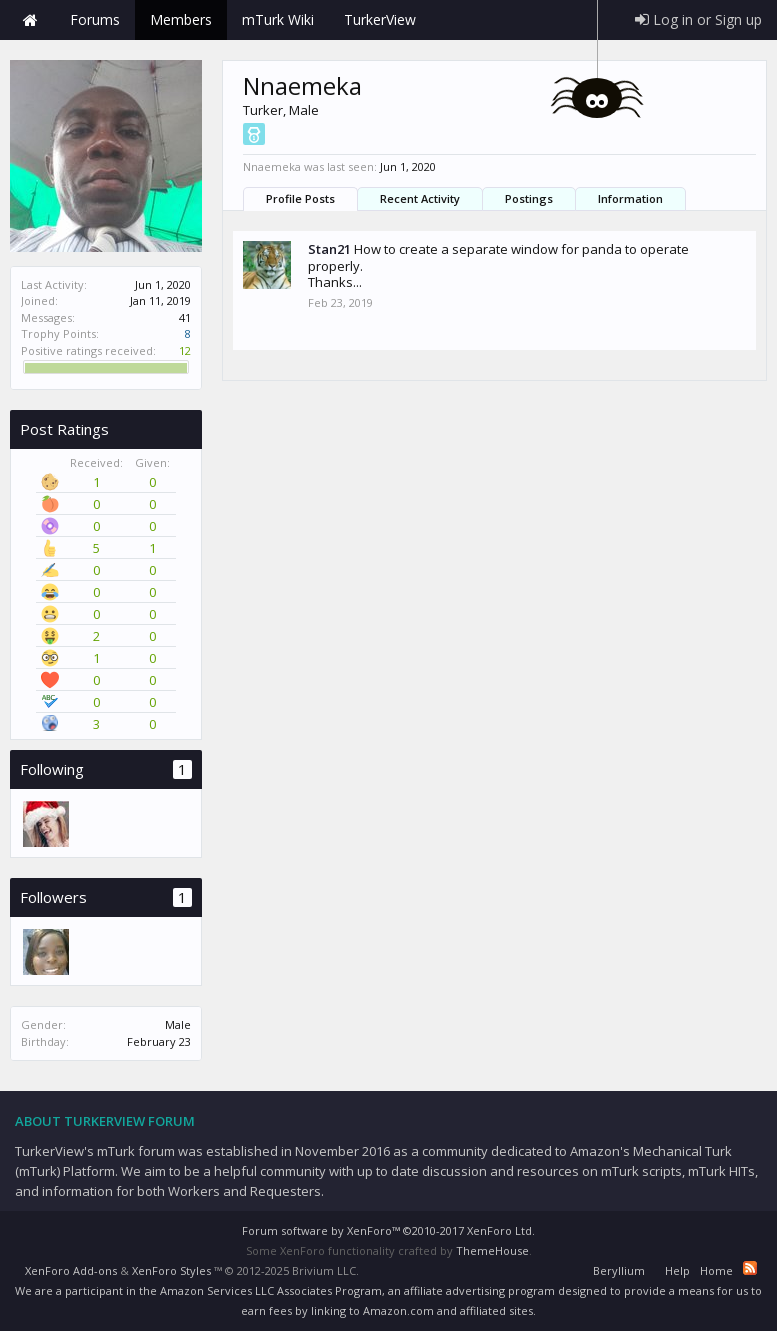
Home (30, 20)
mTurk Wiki (278, 19)
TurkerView (380, 19)
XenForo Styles (171, 1270)
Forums (95, 19)
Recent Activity (420, 198)
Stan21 (329, 249)
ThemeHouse (492, 1250)
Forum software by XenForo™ (388, 1230)
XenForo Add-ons (71, 1270)
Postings (529, 198)
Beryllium (619, 1270)
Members (181, 19)
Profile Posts (300, 198)
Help (677, 1270)
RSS (750, 1268)
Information (630, 198)
